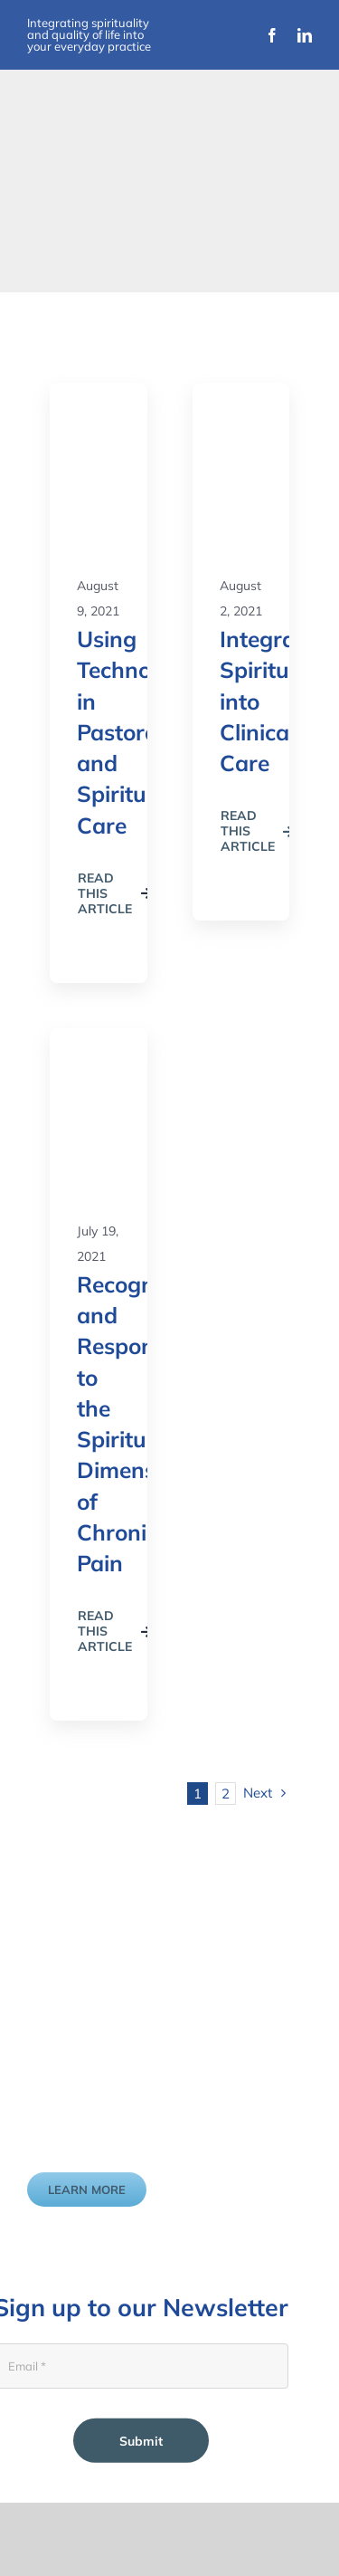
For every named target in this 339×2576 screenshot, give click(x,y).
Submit (141, 2440)
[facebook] (272, 35)
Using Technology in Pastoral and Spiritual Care (135, 732)
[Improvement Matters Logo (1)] (95, 234)
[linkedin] (304, 35)
